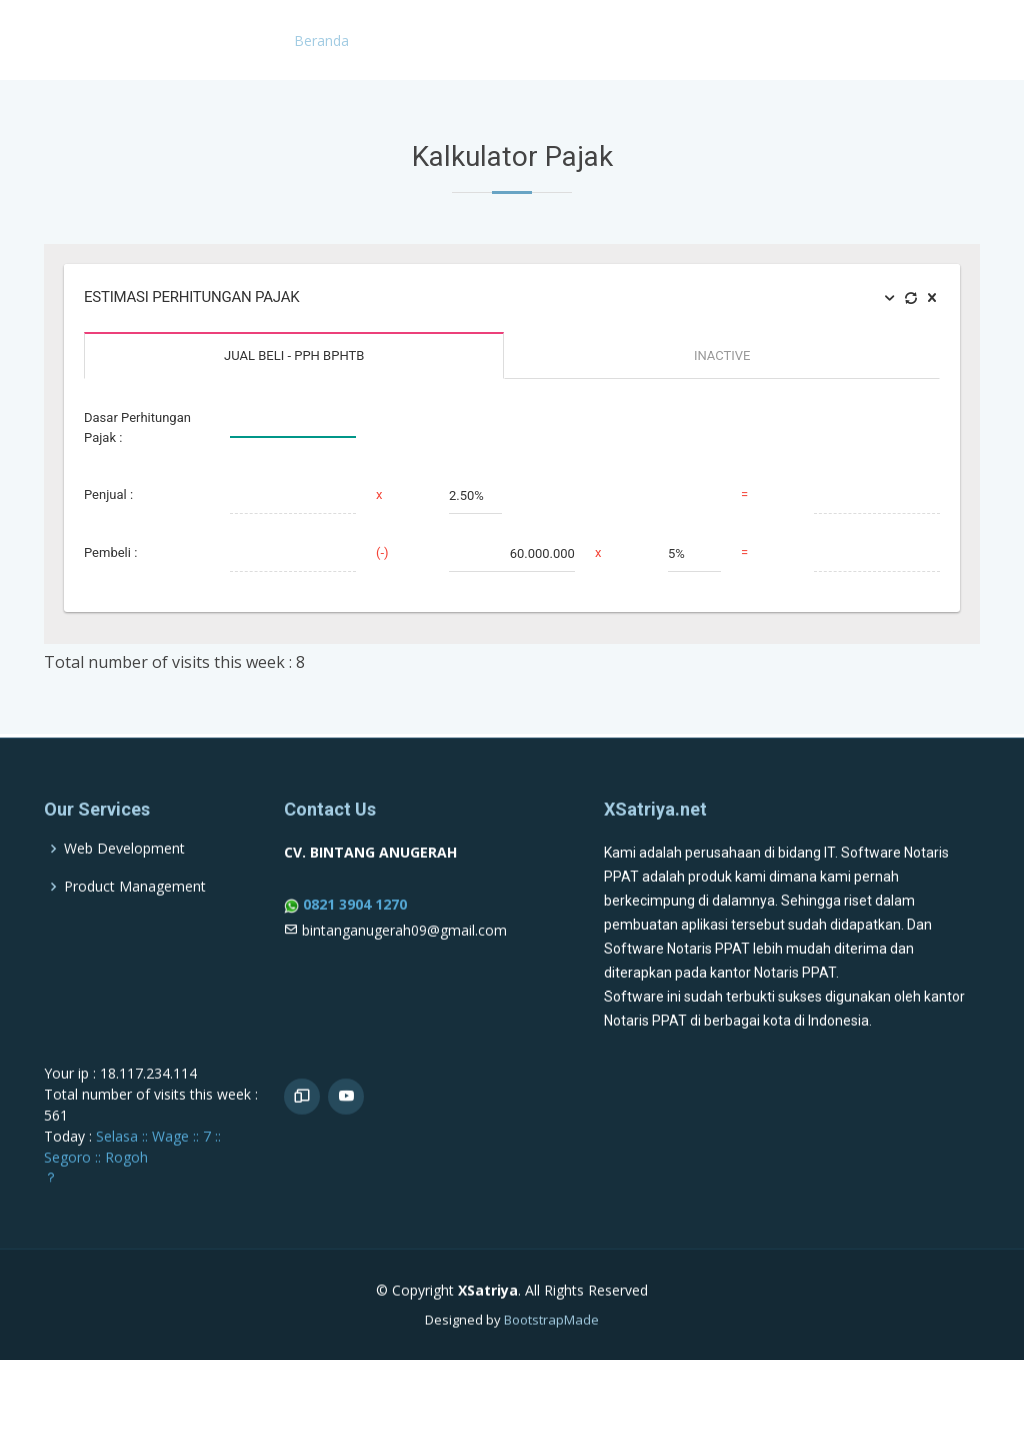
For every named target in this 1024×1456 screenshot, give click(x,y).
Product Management (135, 933)
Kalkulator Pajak (933, 40)
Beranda (321, 40)
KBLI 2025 (505, 40)
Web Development (124, 895)
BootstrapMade (551, 1366)
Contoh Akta (609, 40)
